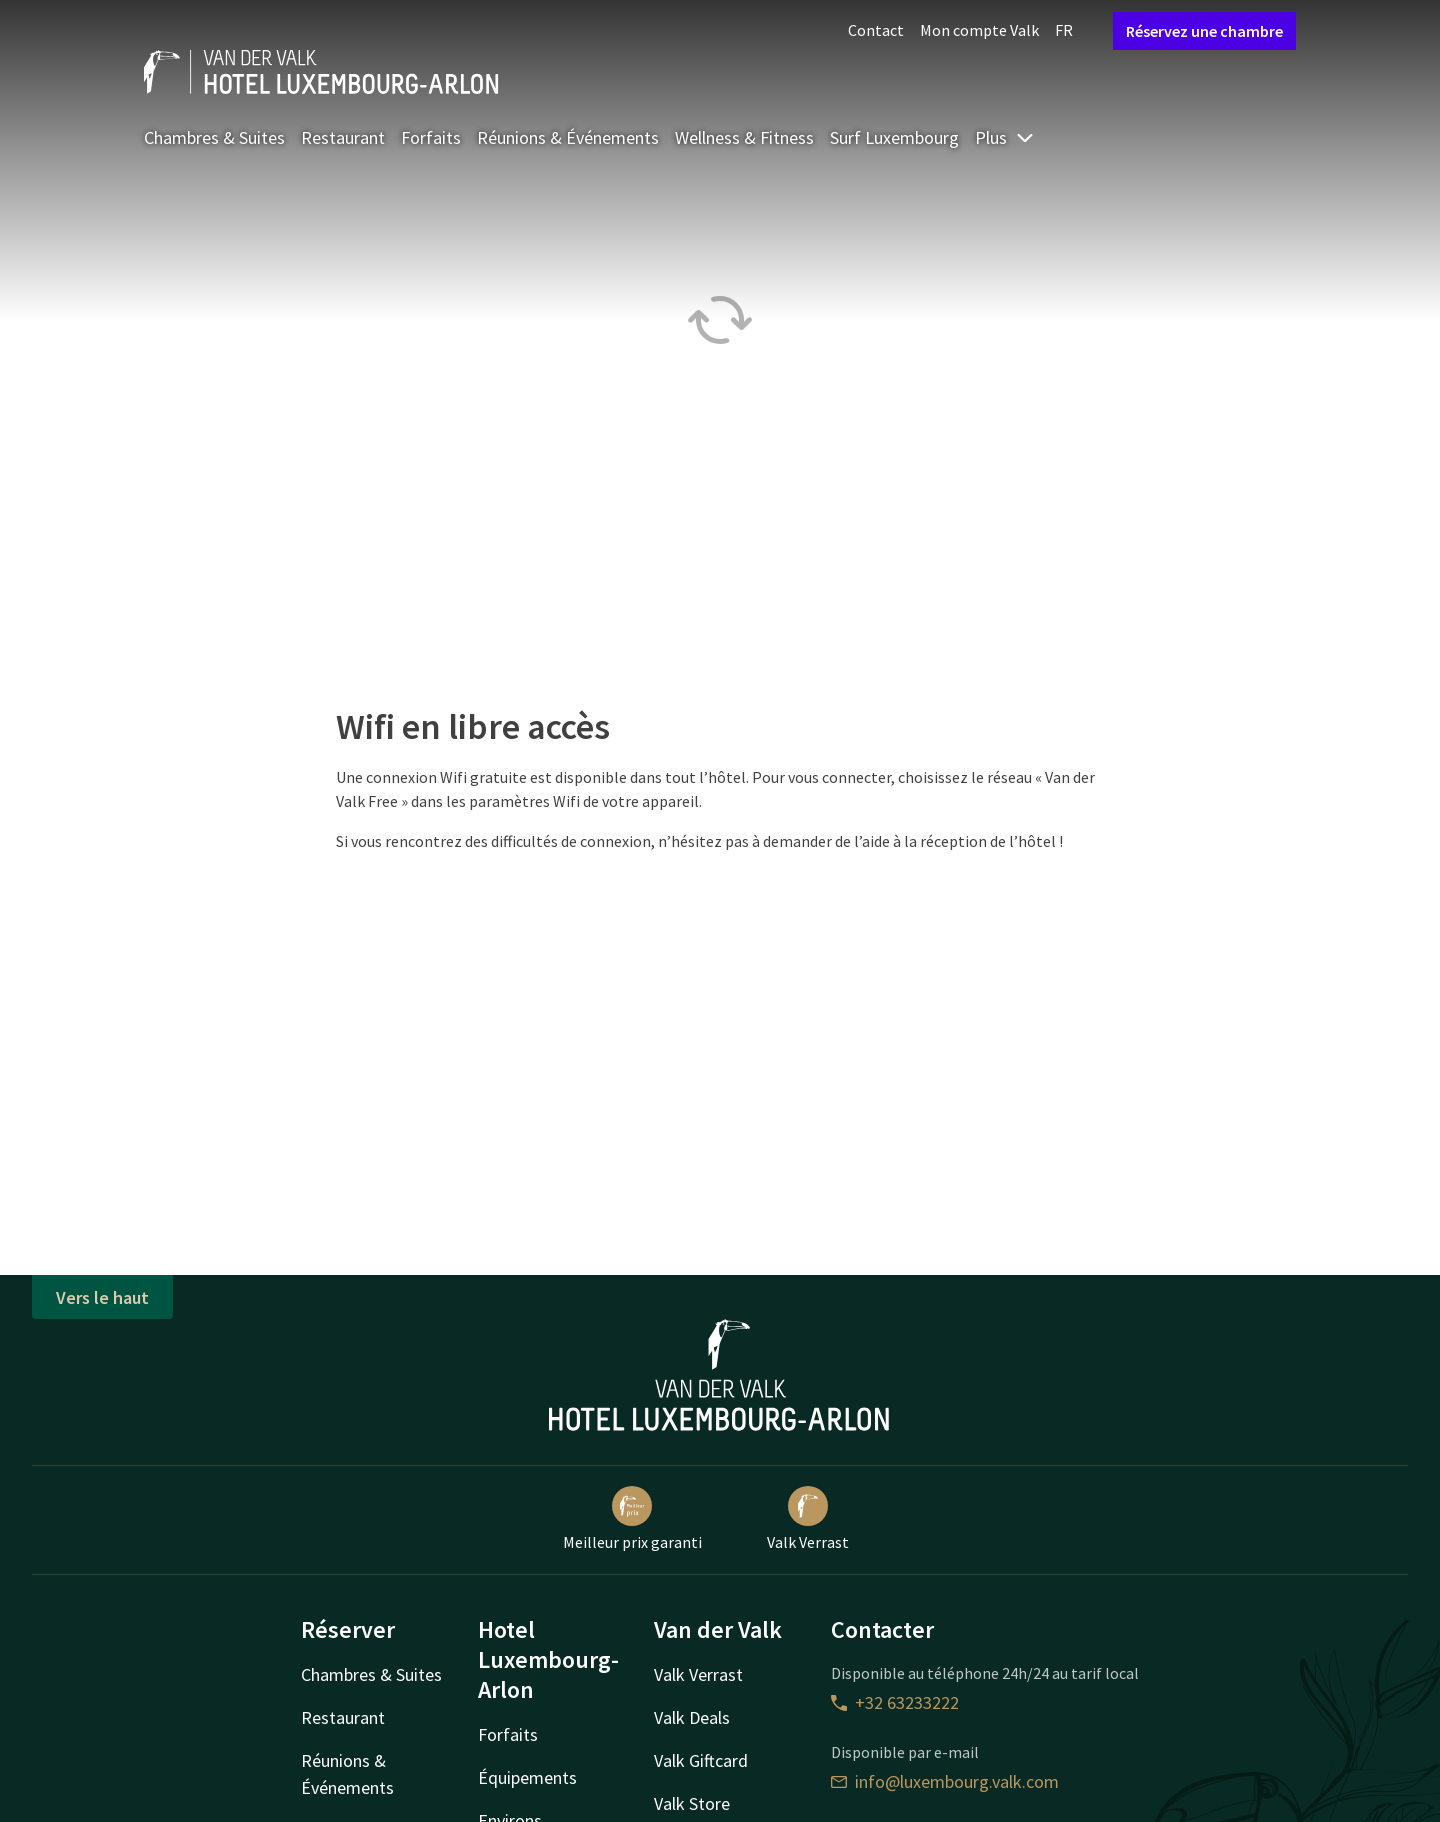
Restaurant (343, 137)
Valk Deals (692, 1717)
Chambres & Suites (214, 137)
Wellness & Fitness (744, 137)
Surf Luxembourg (894, 137)
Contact (876, 30)
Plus (1005, 137)
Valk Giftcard (701, 1760)
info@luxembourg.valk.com (945, 1781)
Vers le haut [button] (102, 1297)
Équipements (527, 1777)
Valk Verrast (808, 1519)
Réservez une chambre (1204, 31)
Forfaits (431, 137)
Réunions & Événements (568, 137)
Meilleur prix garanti (632, 1519)
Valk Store (692, 1803)
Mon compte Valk (979, 30)
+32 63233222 (895, 1702)
